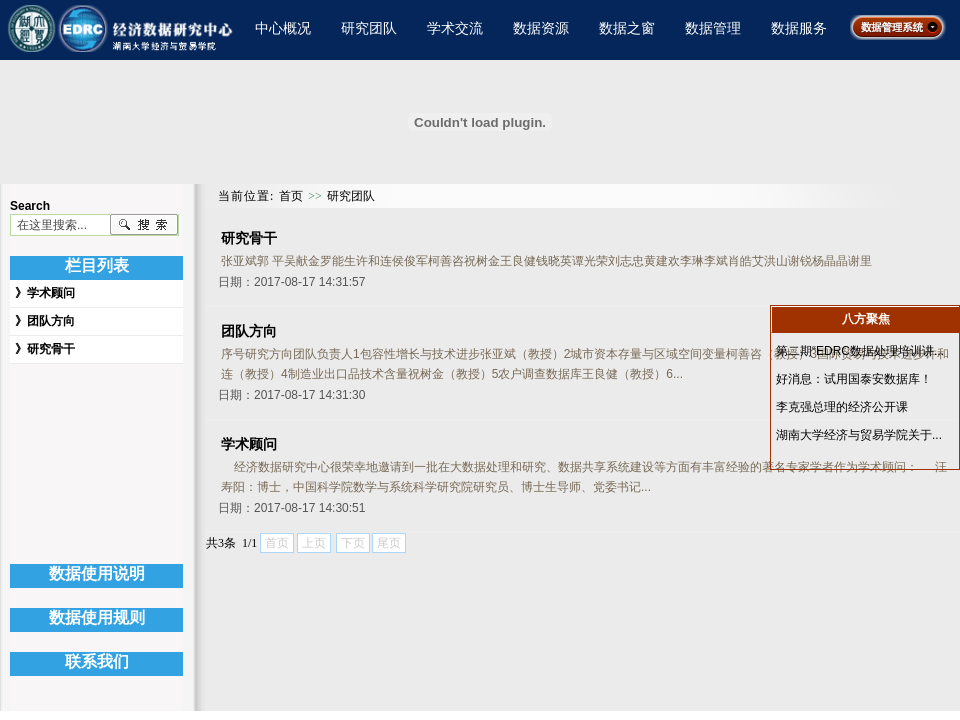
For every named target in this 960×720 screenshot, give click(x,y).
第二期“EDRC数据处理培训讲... (860, 351)
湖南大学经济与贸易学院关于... (859, 435)
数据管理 (713, 28)
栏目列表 (97, 265)
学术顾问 (51, 293)
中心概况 (283, 28)
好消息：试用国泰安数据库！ (854, 379)
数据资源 (541, 28)
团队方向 (51, 321)
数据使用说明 (97, 573)
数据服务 (799, 28)
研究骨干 (51, 349)
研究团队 (369, 28)
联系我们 (97, 661)
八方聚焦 (866, 319)
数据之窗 (627, 28)
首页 (291, 196)
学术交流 (455, 28)
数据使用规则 (97, 617)
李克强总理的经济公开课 (842, 407)
